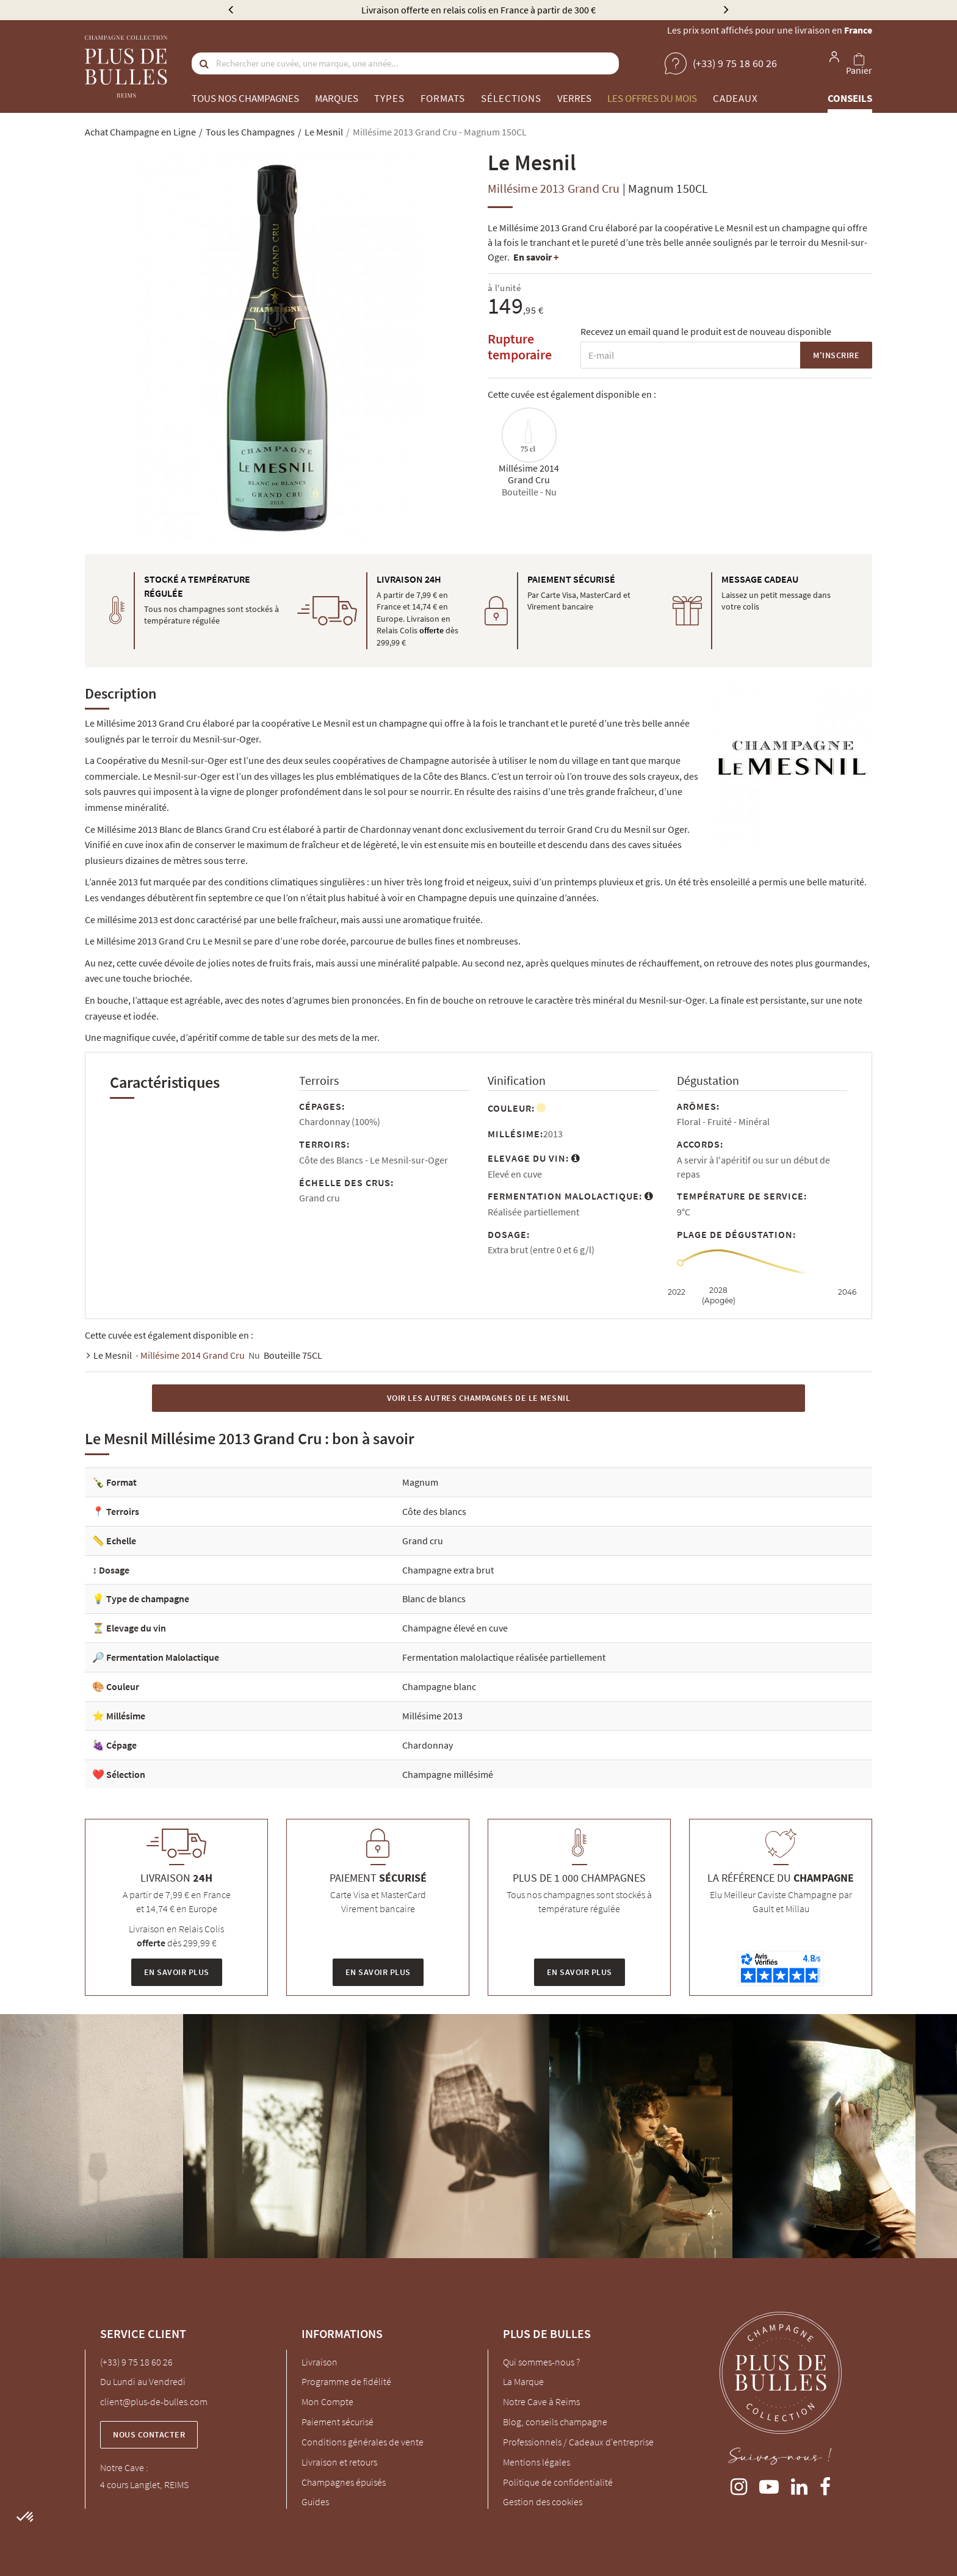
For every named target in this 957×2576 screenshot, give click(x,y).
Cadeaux (735, 98)
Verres (574, 98)
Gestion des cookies (542, 2501)
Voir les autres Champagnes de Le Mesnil (479, 1397)
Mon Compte (327, 2401)
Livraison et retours (339, 2462)
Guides (315, 2501)
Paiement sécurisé (338, 2422)
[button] (25, 2517)
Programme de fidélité (346, 2381)
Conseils (850, 98)
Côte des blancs (434, 1511)
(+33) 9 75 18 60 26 (136, 2362)
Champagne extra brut (448, 1570)
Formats (443, 98)
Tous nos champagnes (245, 98)
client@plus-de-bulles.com (154, 2401)
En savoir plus (176, 1971)
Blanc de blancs (434, 1598)
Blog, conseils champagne (555, 2422)
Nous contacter (149, 2434)
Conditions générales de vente (363, 2442)
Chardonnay (427, 1745)
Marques (336, 98)
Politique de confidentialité (558, 2482)
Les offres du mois (652, 98)
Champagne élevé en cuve (455, 1628)
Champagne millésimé (447, 1774)
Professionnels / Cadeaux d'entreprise (578, 2442)
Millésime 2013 (432, 1716)
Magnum (420, 1482)
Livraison (320, 2362)
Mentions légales (536, 2462)
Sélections (511, 98)
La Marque (523, 2381)
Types (389, 98)
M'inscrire (836, 355)
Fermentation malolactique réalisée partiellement (503, 1657)
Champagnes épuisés (344, 2482)
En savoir (535, 257)
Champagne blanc (439, 1686)
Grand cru (422, 1540)
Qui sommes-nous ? (541, 2362)
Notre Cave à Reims (541, 2401)
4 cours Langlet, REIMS (144, 2484)
